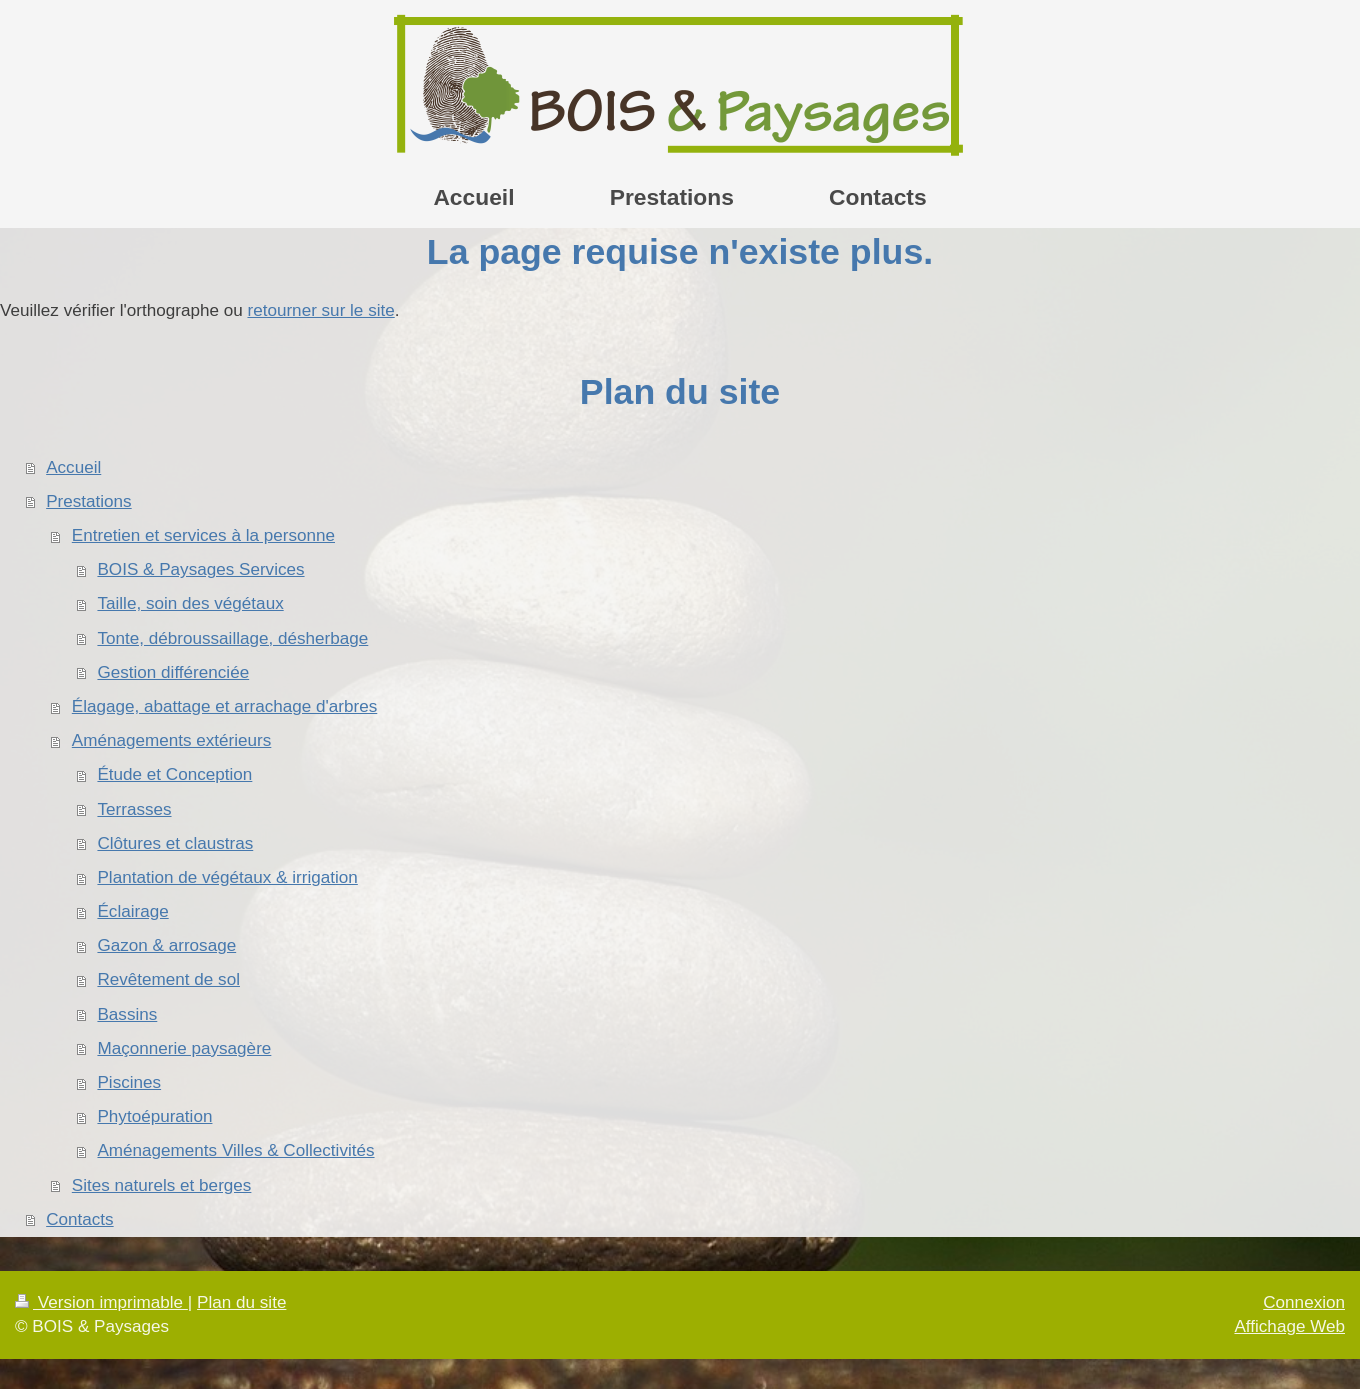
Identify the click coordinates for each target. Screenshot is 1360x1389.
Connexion (1304, 1302)
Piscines (129, 1082)
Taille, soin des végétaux (190, 603)
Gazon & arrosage (166, 945)
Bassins (127, 1014)
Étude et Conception (174, 774)
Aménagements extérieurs (172, 740)
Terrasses (134, 809)
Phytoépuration (154, 1116)
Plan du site (241, 1302)
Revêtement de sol (168, 979)
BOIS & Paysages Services (200, 569)
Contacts (79, 1219)
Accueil (73, 467)
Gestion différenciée (173, 672)
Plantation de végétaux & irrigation (227, 877)
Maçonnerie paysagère (184, 1048)
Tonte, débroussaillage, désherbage (232, 638)
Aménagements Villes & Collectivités (235, 1150)
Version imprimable (101, 1302)
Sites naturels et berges (162, 1185)
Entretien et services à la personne (203, 535)
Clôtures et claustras (175, 843)
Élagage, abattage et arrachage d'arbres (224, 706)
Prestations (89, 501)
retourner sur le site (320, 310)
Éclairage (132, 911)
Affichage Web (1289, 1326)
